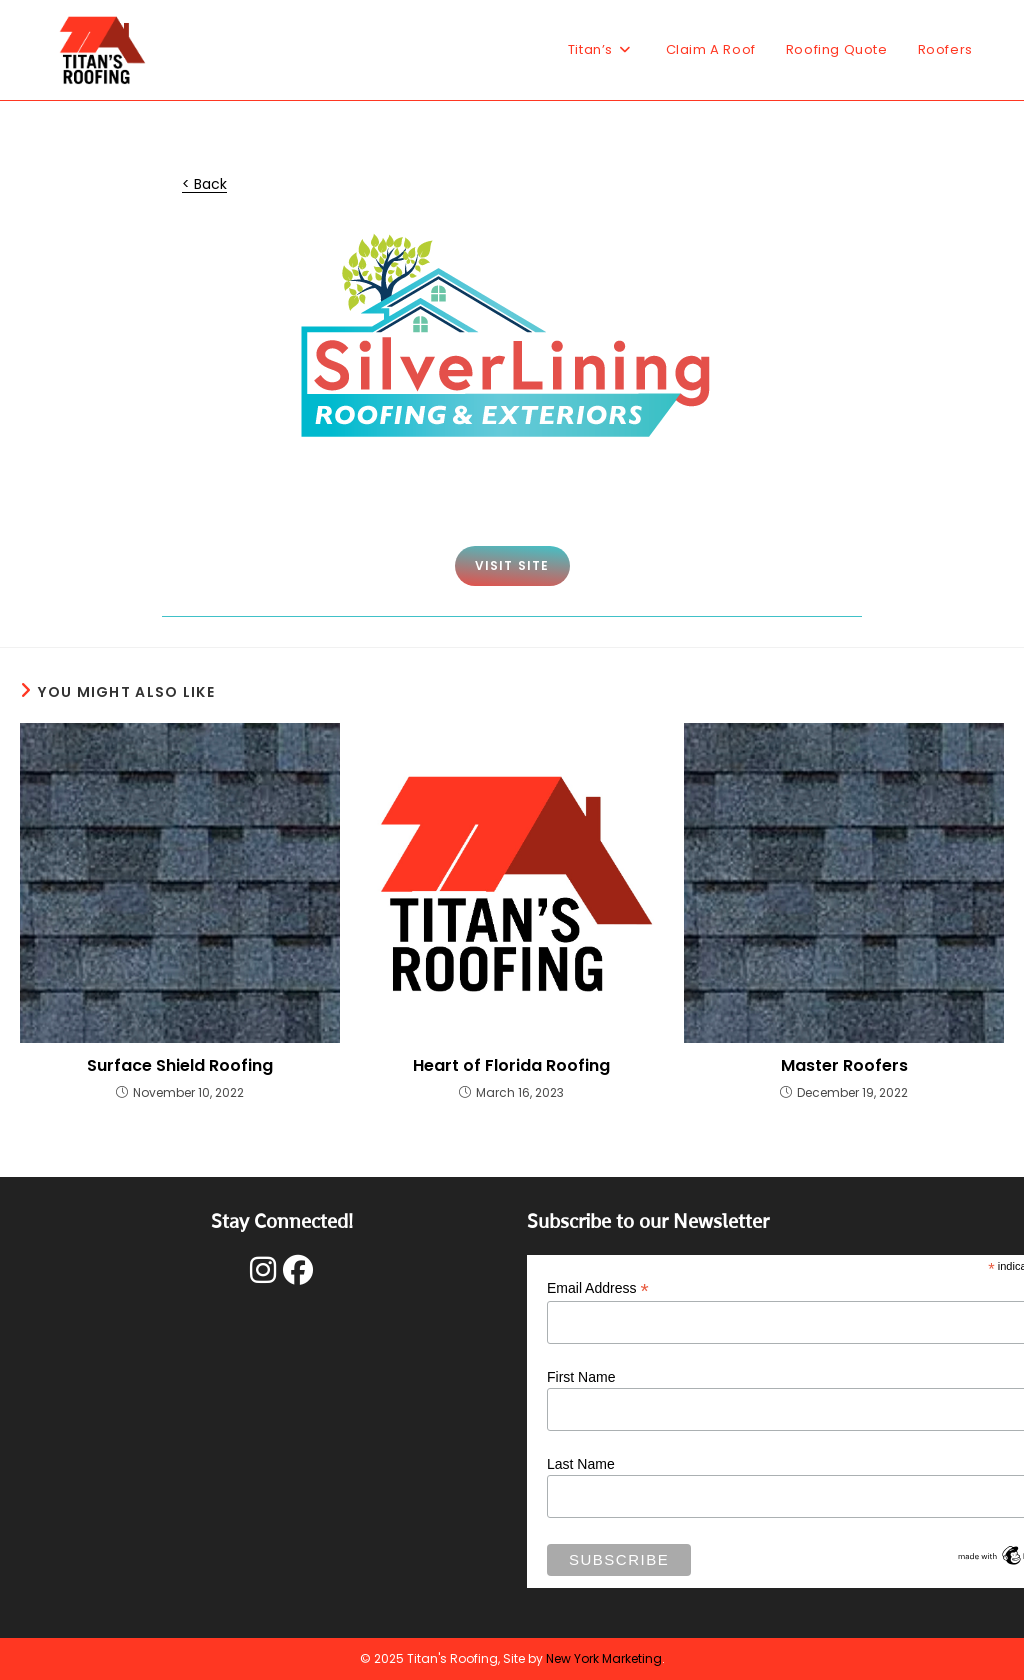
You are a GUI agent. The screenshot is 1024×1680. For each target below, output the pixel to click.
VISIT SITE (512, 565)
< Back (204, 184)
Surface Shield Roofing (180, 1066)
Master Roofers (844, 1066)
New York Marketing (604, 1658)
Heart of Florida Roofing (511, 1066)
